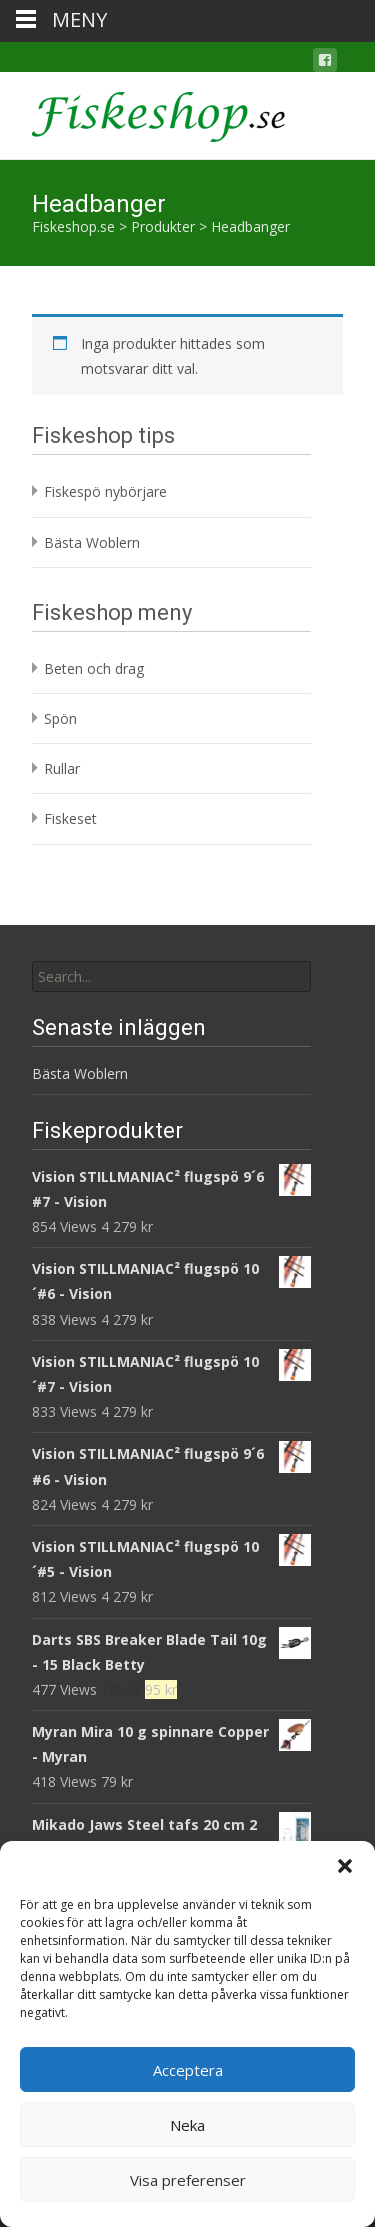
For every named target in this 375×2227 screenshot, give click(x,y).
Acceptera (188, 2070)
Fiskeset (70, 818)
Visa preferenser (188, 2180)
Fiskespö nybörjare (105, 491)
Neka (187, 2125)
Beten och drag (94, 668)
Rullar (62, 768)
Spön (60, 718)
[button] (345, 1866)
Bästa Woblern (92, 542)
